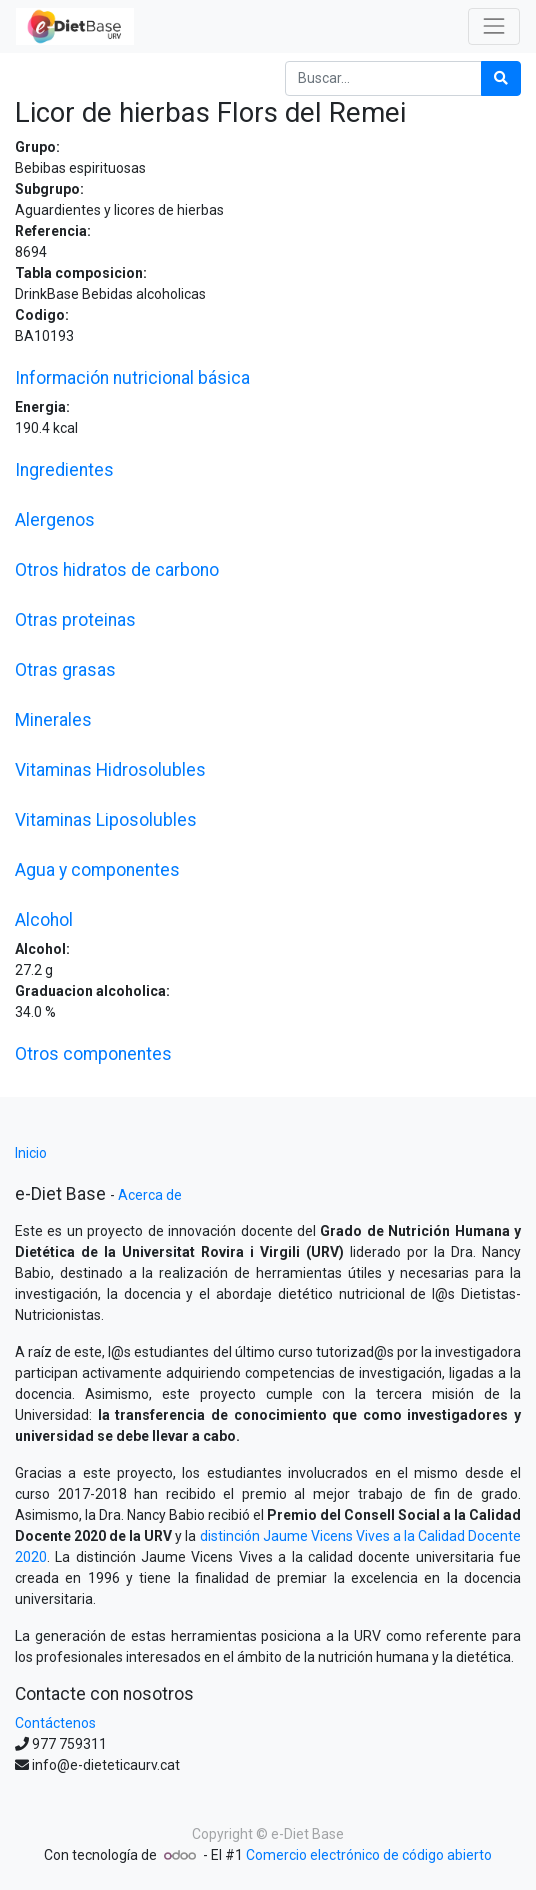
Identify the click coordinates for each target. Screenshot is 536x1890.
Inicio (31, 1153)
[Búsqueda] (501, 78)
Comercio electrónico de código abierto (369, 1855)
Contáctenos (55, 1723)
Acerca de (150, 1195)
